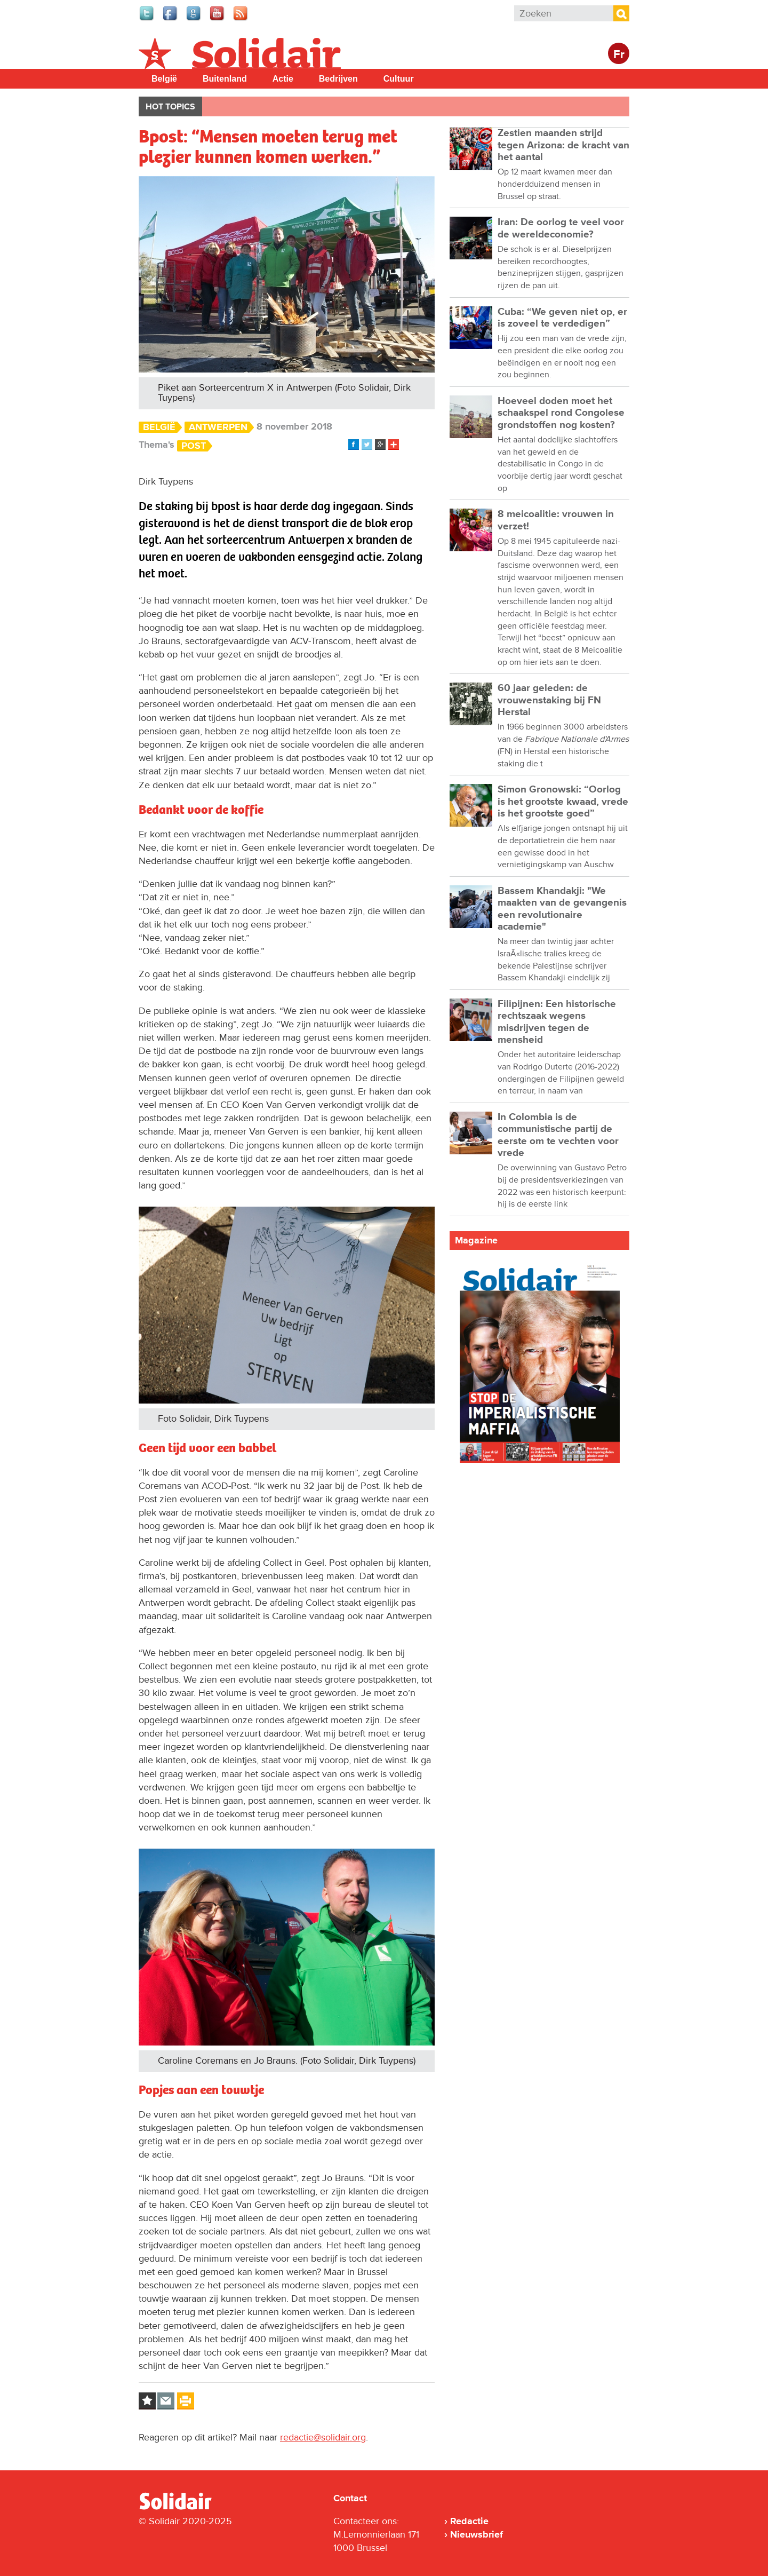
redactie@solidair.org (323, 2437)
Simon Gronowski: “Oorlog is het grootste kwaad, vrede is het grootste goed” (563, 801)
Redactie (469, 2521)
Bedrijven (338, 78)
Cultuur (398, 78)
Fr (619, 54)
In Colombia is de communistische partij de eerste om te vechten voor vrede (558, 1135)
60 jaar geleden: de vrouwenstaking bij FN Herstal (549, 700)
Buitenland (225, 78)
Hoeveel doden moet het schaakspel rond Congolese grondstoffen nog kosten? (561, 413)
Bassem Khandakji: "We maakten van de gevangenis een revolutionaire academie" (562, 909)
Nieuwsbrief (476, 2534)
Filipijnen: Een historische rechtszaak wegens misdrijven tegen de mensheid (557, 1022)
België (164, 78)
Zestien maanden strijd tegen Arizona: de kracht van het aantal (563, 145)
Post (193, 445)
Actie (283, 78)
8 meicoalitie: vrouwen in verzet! (556, 520)
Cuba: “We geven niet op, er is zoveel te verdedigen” (562, 318)
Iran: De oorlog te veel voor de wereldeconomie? (561, 228)
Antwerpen (218, 427)
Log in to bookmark (147, 2400)
